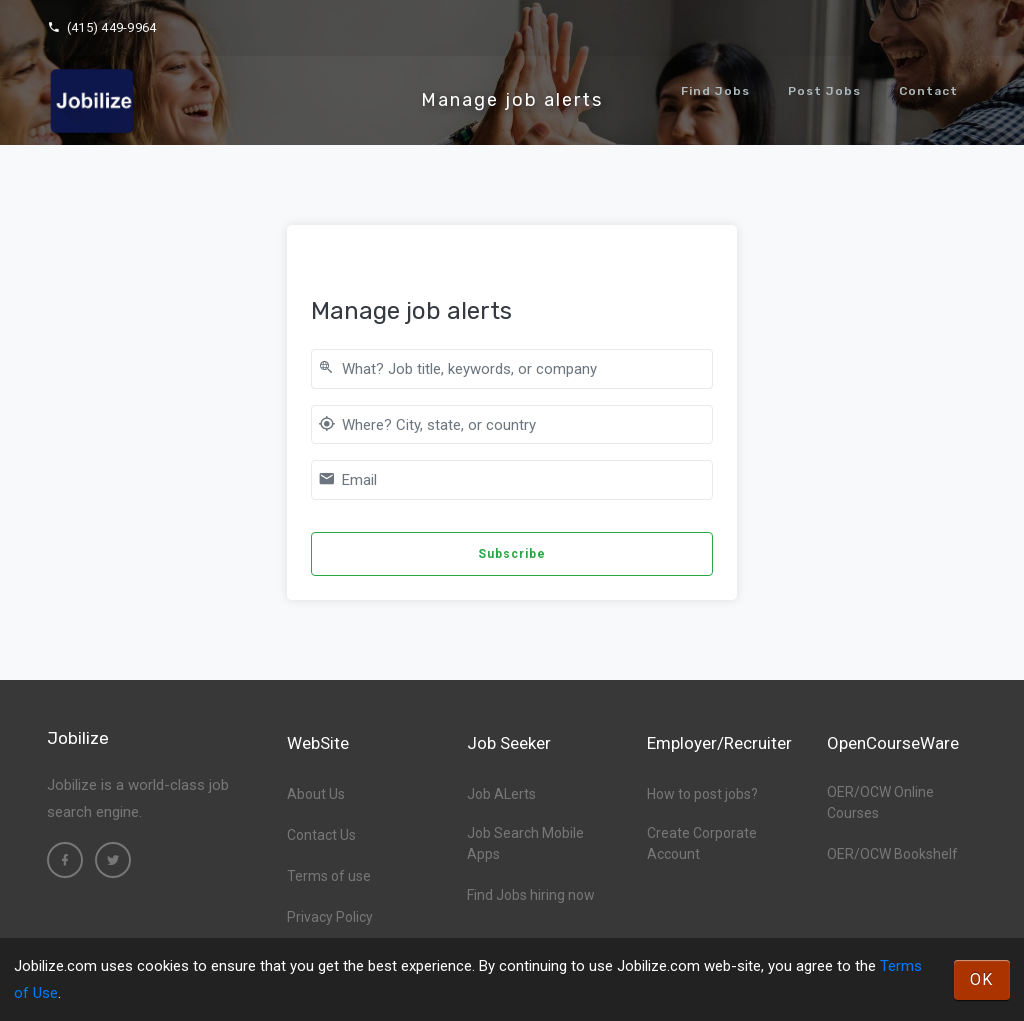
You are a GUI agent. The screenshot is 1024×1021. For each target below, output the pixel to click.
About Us (316, 794)
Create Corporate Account (702, 843)
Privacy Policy (330, 917)
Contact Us (321, 835)
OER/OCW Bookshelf (892, 854)
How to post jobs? (702, 794)
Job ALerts (501, 794)
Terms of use (329, 876)
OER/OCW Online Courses (880, 802)
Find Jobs (715, 91)
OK (982, 979)
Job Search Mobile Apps (525, 843)
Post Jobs (824, 91)
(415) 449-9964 (101, 27)
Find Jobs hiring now (531, 895)
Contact (928, 91)
